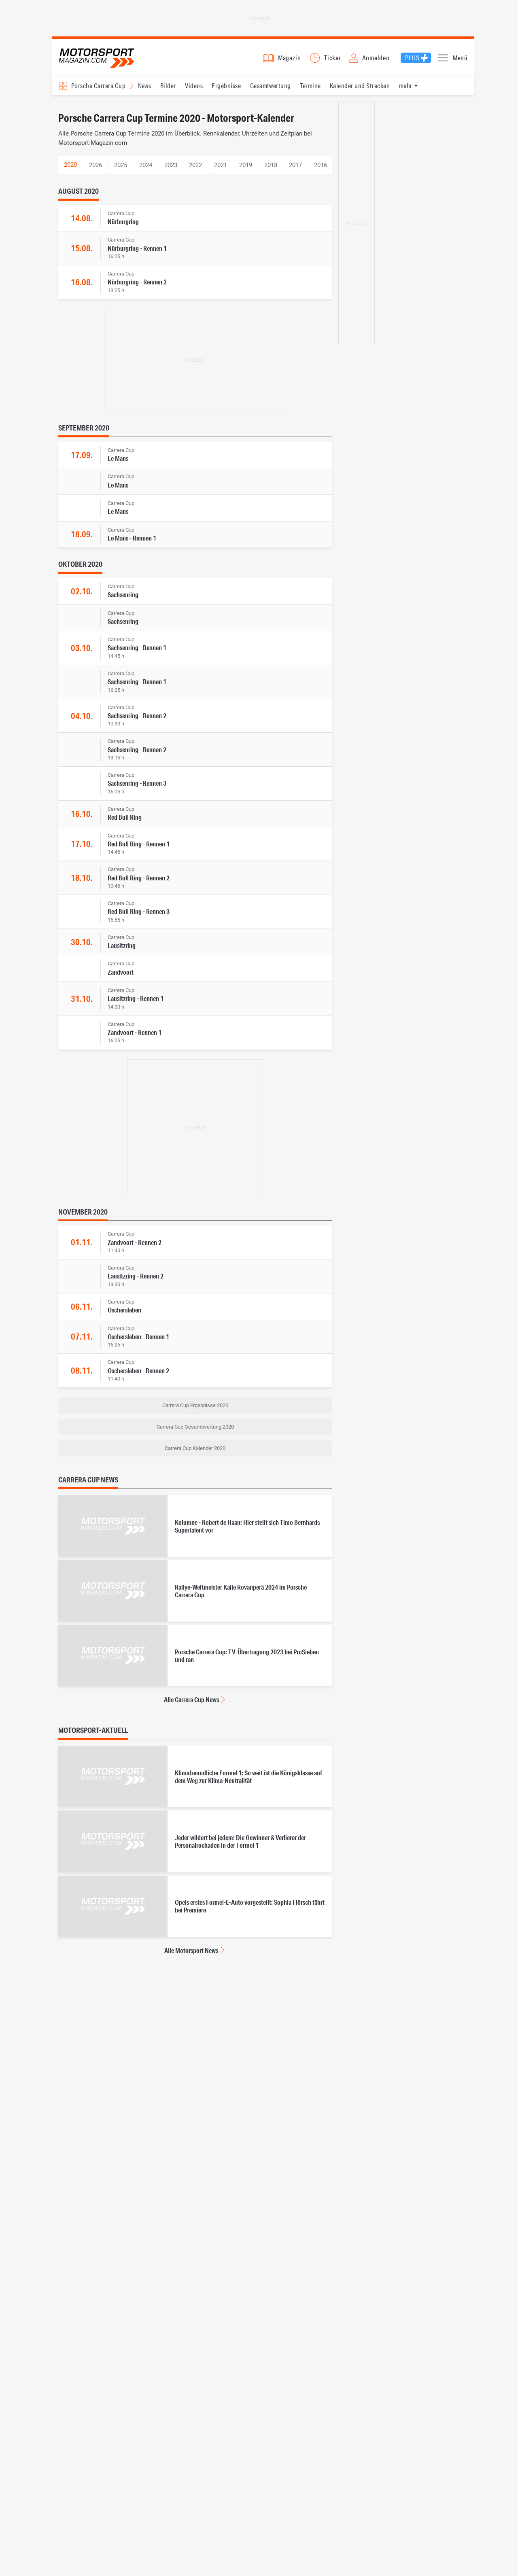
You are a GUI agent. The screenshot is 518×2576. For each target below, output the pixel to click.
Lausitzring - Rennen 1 (135, 1002)
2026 (95, 168)
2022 (195, 168)
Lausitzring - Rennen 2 (135, 1280)
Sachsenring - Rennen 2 (137, 719)
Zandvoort (121, 975)
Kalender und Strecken (360, 89)
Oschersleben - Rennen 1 (138, 1340)
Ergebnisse (226, 89)
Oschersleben (124, 1314)
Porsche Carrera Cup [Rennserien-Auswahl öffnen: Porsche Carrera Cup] (98, 89)
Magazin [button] (289, 59)
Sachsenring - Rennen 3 (137, 787)
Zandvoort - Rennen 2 (134, 1246)
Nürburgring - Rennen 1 (137, 252)
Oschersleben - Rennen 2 (138, 1374)
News (144, 89)
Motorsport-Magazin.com (100, 59)
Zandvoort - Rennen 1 (134, 1036)
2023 (170, 168)
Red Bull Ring (125, 821)
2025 (120, 168)
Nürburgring (123, 225)
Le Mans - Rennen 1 (132, 541)
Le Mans (118, 462)
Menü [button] (460, 59)
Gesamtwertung (270, 89)
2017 (295, 168)
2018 (270, 168)
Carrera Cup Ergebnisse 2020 (195, 1409)
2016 (320, 168)
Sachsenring (123, 598)
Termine (310, 89)
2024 (145, 168)
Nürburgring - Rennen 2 (137, 286)
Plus (412, 59)
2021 (220, 168)
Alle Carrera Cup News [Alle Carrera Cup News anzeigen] (191, 1703)
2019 (245, 168)
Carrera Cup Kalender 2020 (195, 1452)
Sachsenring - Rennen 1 (137, 651)
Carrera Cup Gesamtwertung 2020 (195, 1431)
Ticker (332, 59)
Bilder (168, 89)
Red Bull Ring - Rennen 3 (139, 915)
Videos (194, 89)
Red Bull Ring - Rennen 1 (139, 847)
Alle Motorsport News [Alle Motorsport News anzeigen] (191, 1954)
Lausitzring (122, 949)
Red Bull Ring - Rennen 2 (139, 881)
